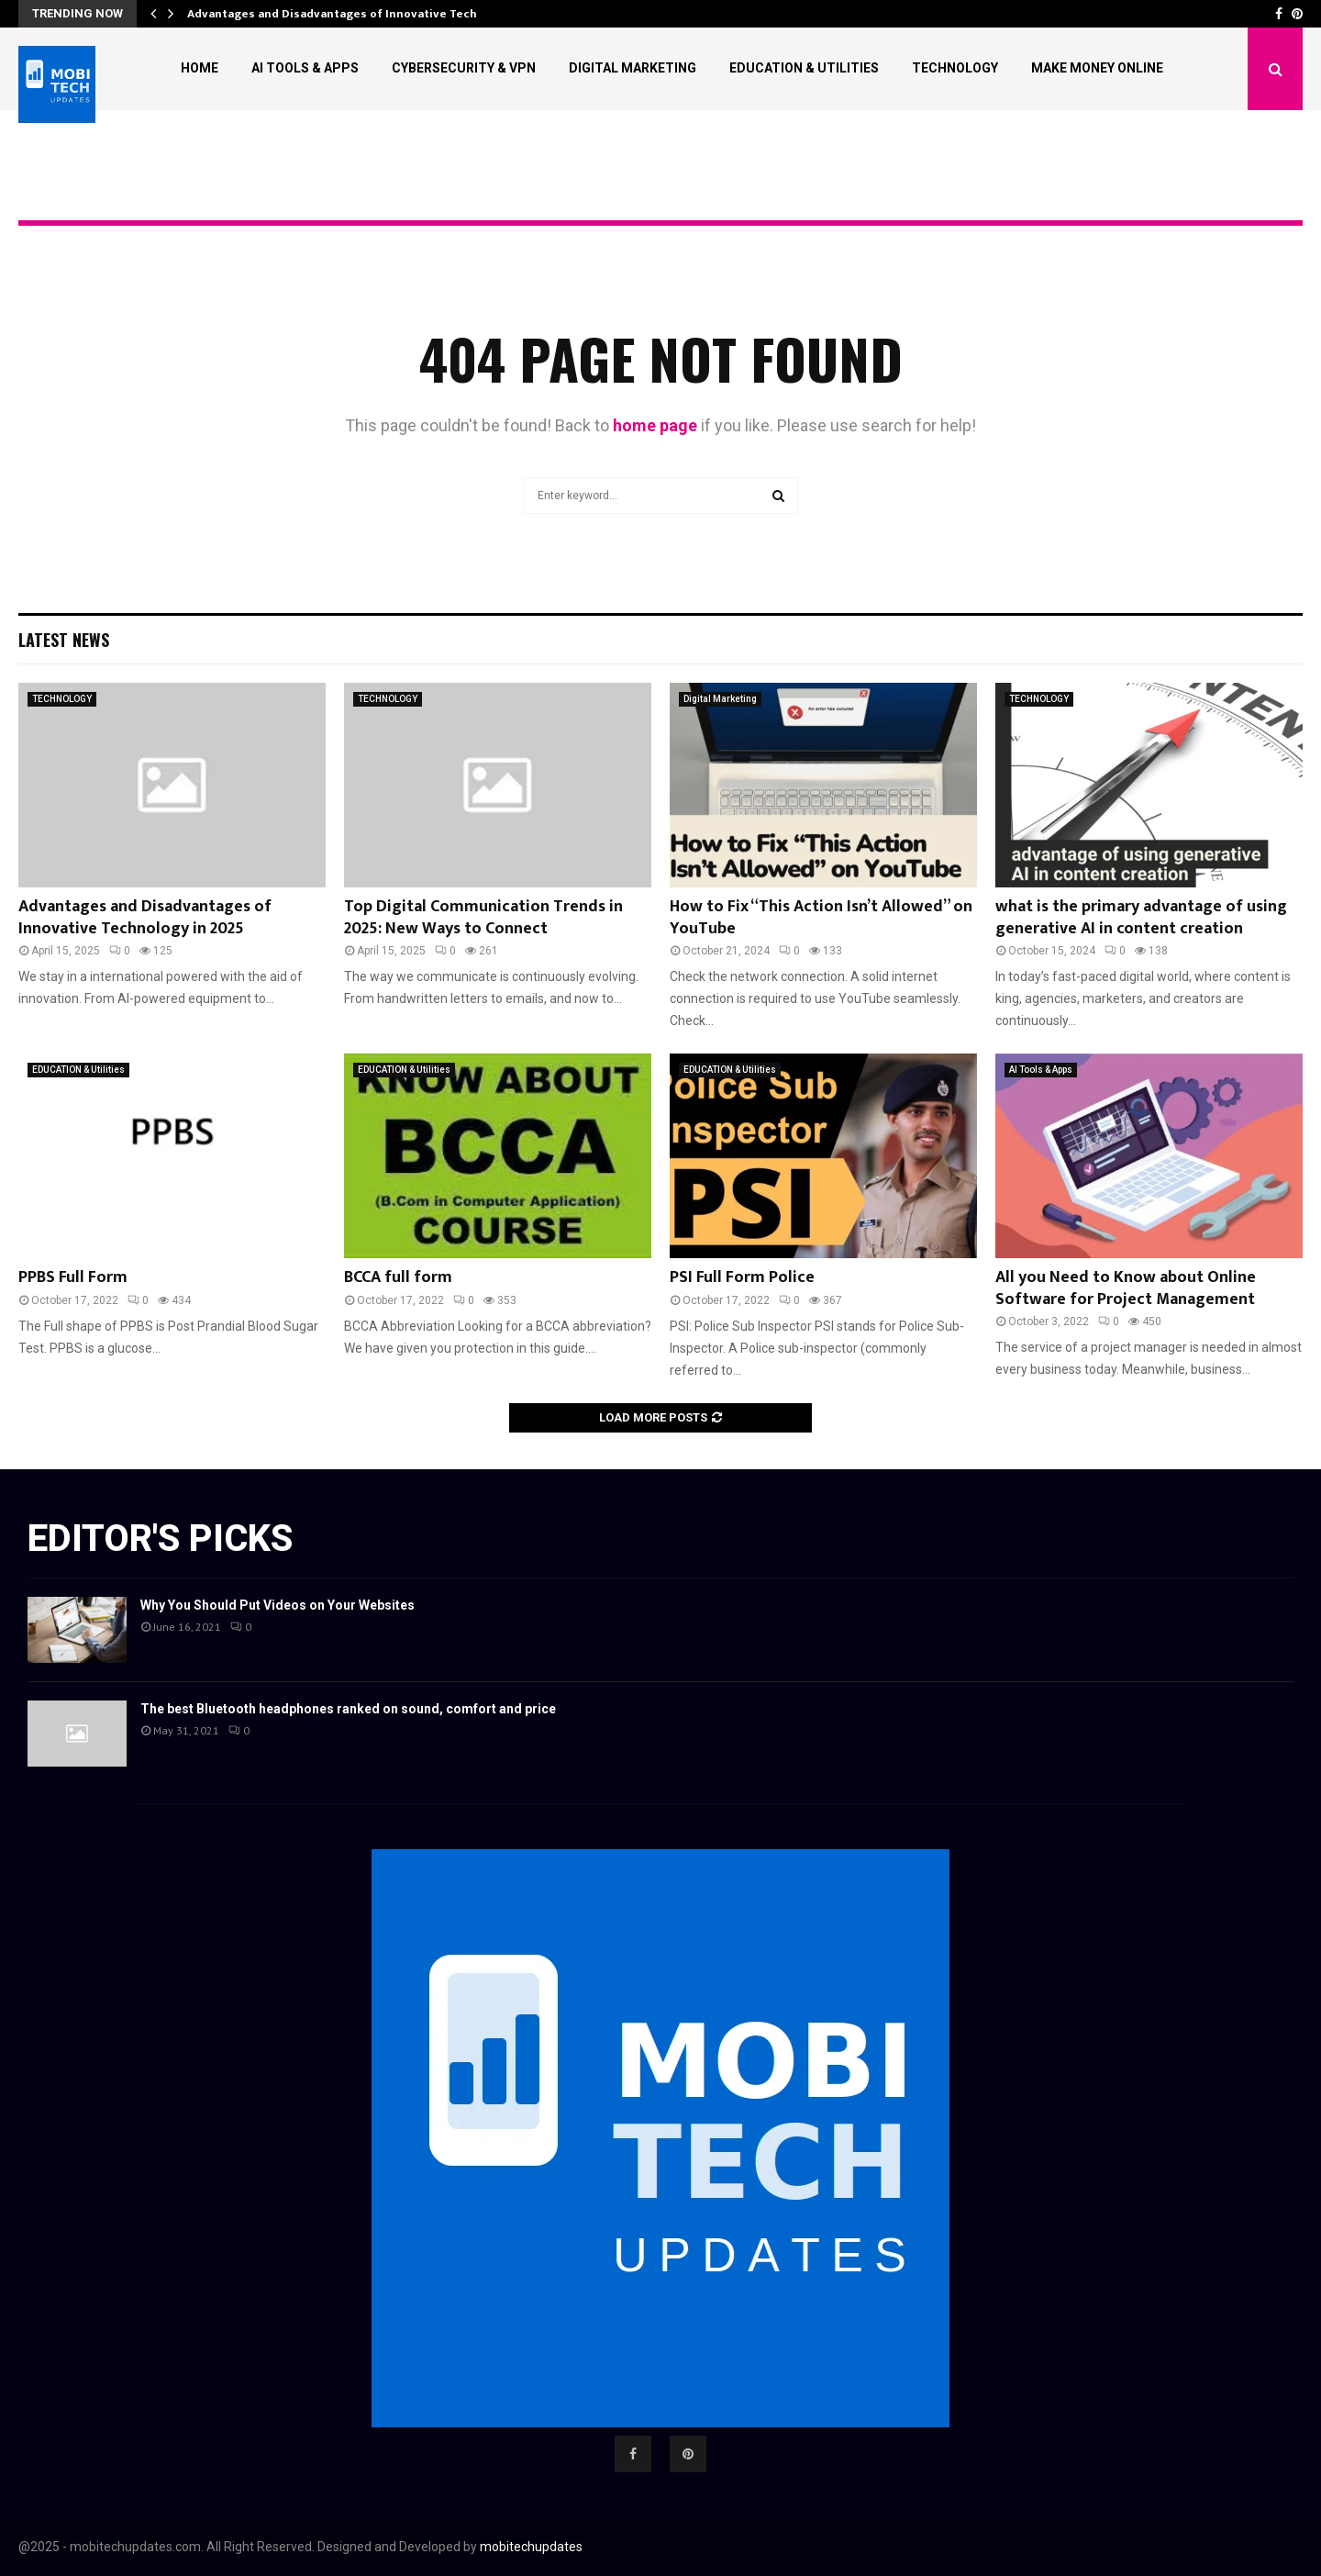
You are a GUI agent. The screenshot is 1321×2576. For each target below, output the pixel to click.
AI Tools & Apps (305, 68)
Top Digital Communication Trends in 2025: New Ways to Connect (483, 917)
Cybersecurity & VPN (464, 68)
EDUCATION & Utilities (804, 68)
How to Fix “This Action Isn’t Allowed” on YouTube (821, 917)
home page (655, 425)
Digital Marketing (720, 699)
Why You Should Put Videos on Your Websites (277, 1605)
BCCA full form (398, 1277)
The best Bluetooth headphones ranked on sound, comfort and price (348, 1708)
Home (199, 68)
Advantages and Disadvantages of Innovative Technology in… (363, 14)
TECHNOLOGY (955, 68)
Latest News (63, 640)
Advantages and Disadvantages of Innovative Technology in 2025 (145, 917)
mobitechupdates (531, 2546)
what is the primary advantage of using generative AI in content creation (1141, 917)
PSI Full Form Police (742, 1277)
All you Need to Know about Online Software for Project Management (1125, 1288)
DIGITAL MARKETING (632, 68)
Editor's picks (160, 1538)
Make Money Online (1097, 68)
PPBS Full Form (73, 1277)
